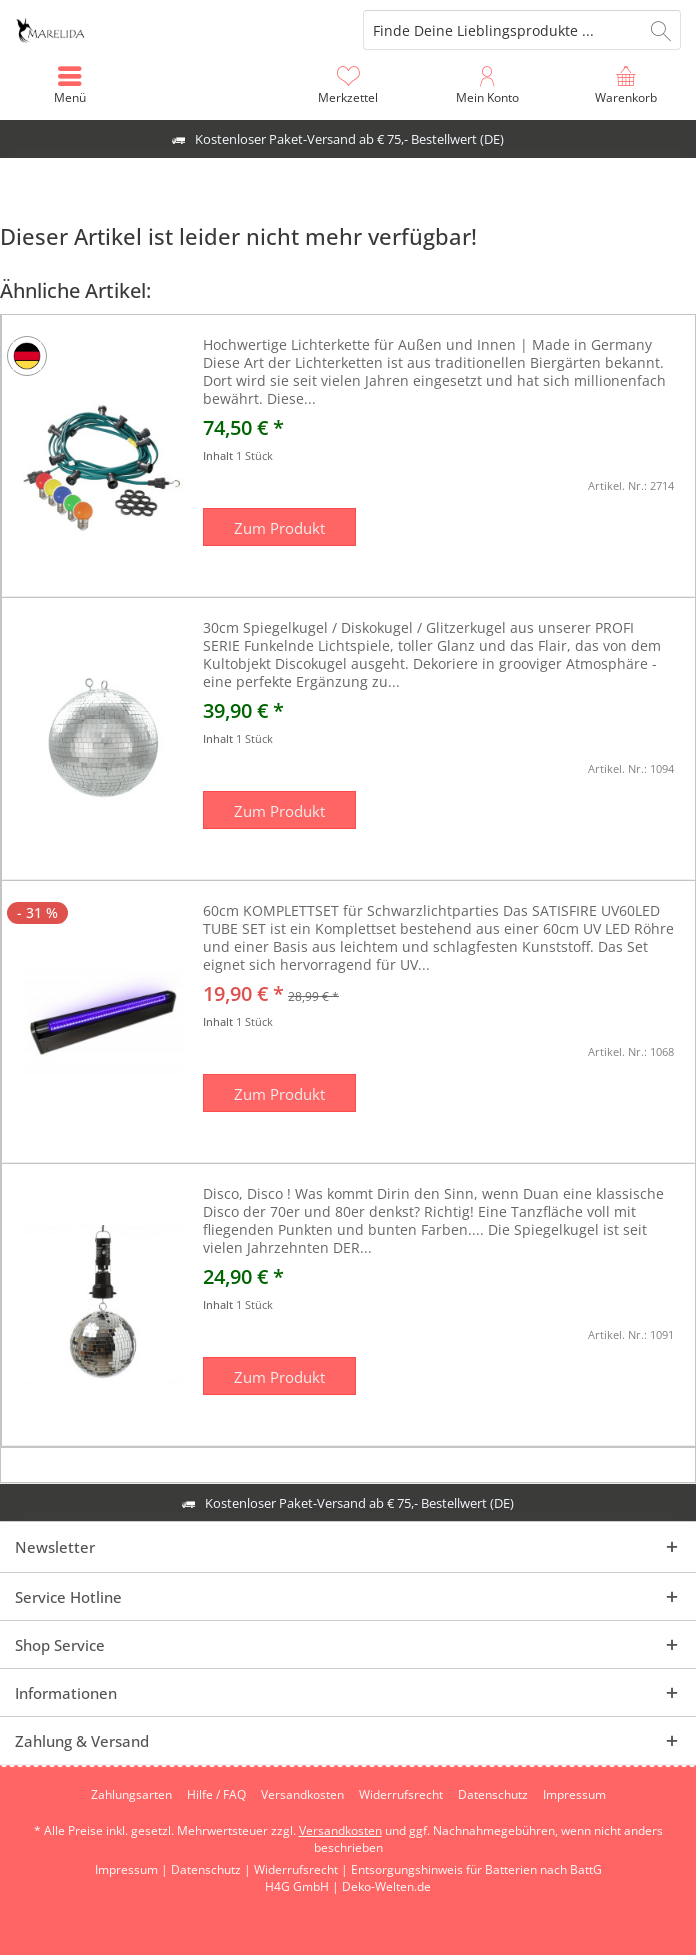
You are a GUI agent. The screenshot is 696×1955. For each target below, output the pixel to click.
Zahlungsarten (131, 1795)
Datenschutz (493, 1795)
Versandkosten (302, 1795)
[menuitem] (626, 85)
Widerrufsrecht (401, 1795)
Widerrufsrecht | (302, 1869)
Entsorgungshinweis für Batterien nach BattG (476, 1869)
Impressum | (133, 1869)
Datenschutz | (212, 1869)
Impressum (574, 1795)
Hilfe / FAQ (216, 1795)
